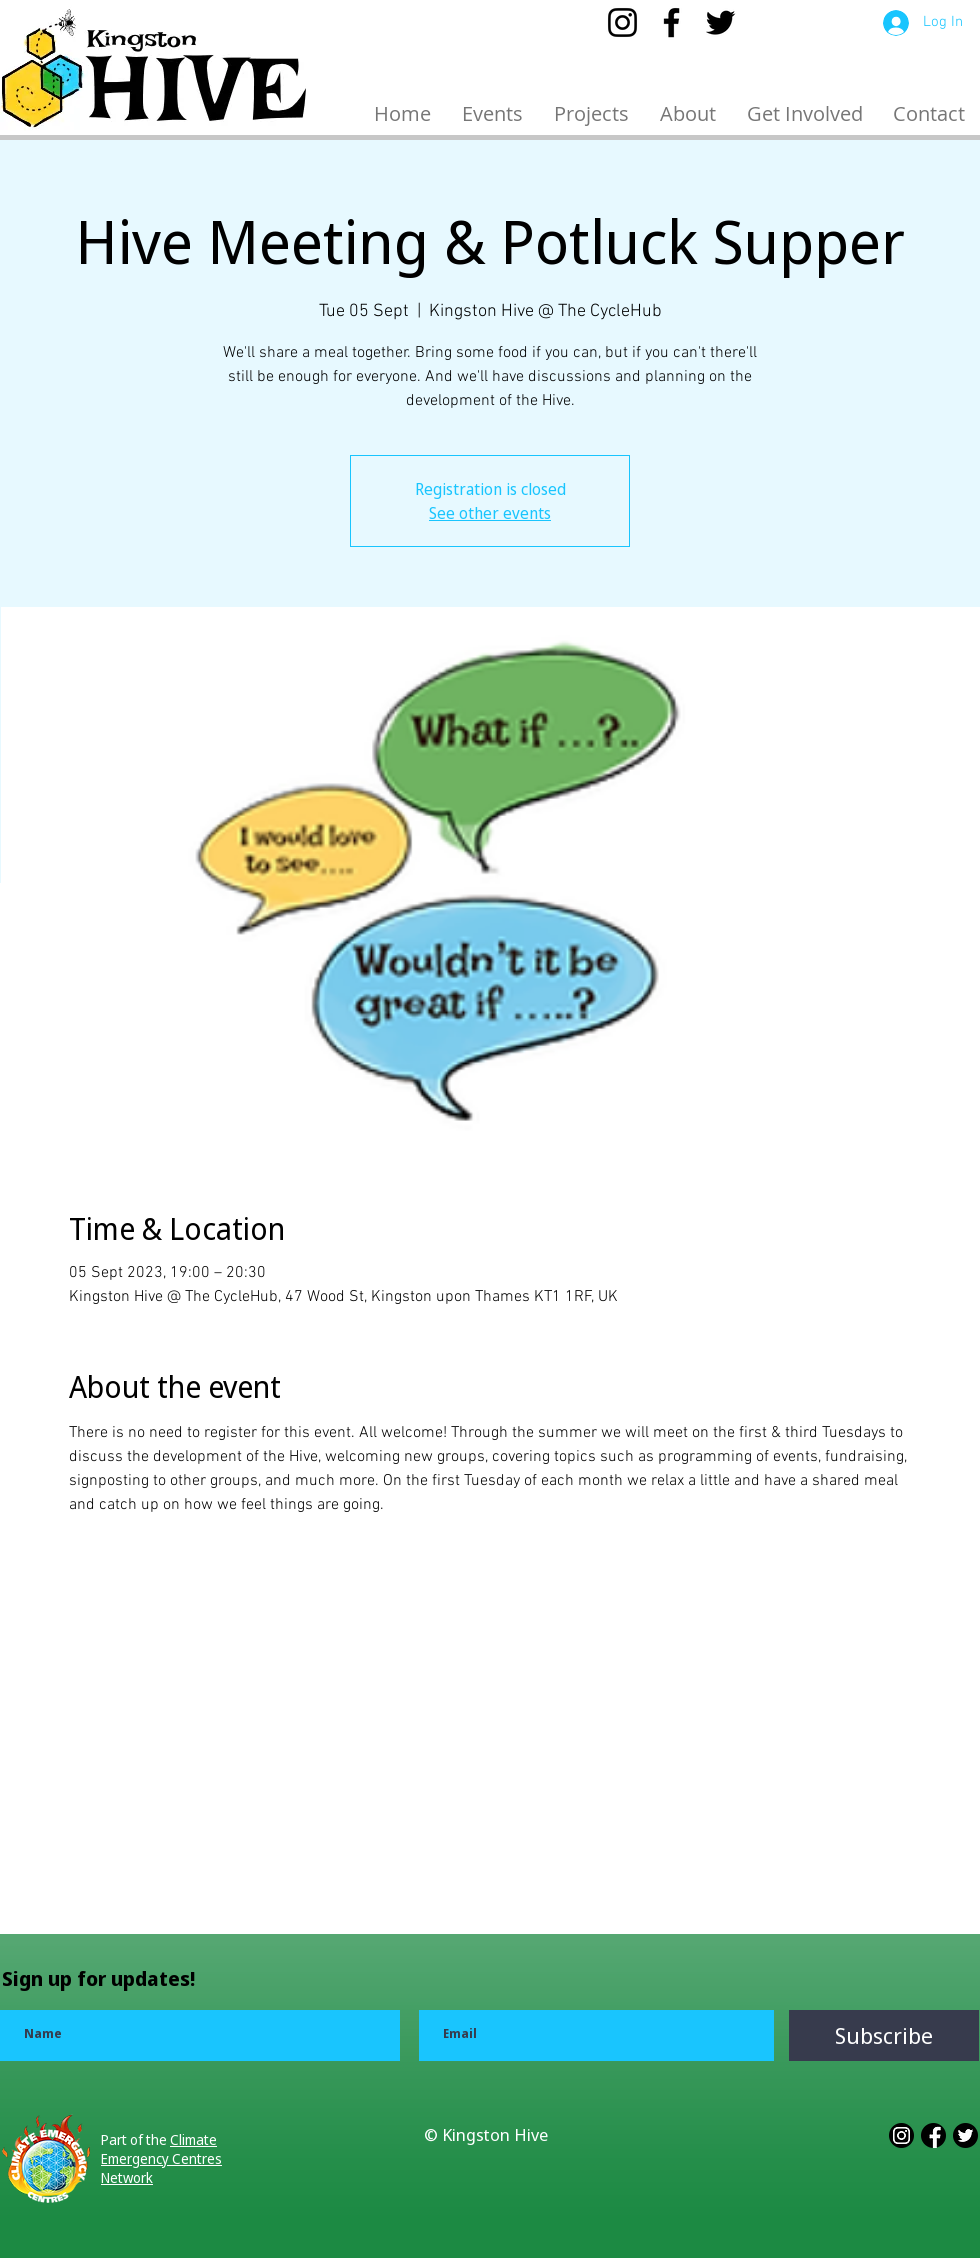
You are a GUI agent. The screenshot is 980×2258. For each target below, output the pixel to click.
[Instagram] (622, 22)
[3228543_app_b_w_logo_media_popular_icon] (965, 2135)
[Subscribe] (884, 2035)
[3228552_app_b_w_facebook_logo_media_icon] (933, 2135)
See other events (490, 513)
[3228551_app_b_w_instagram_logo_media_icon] (901, 2135)
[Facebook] (671, 22)
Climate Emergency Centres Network (161, 2158)
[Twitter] (720, 22)
